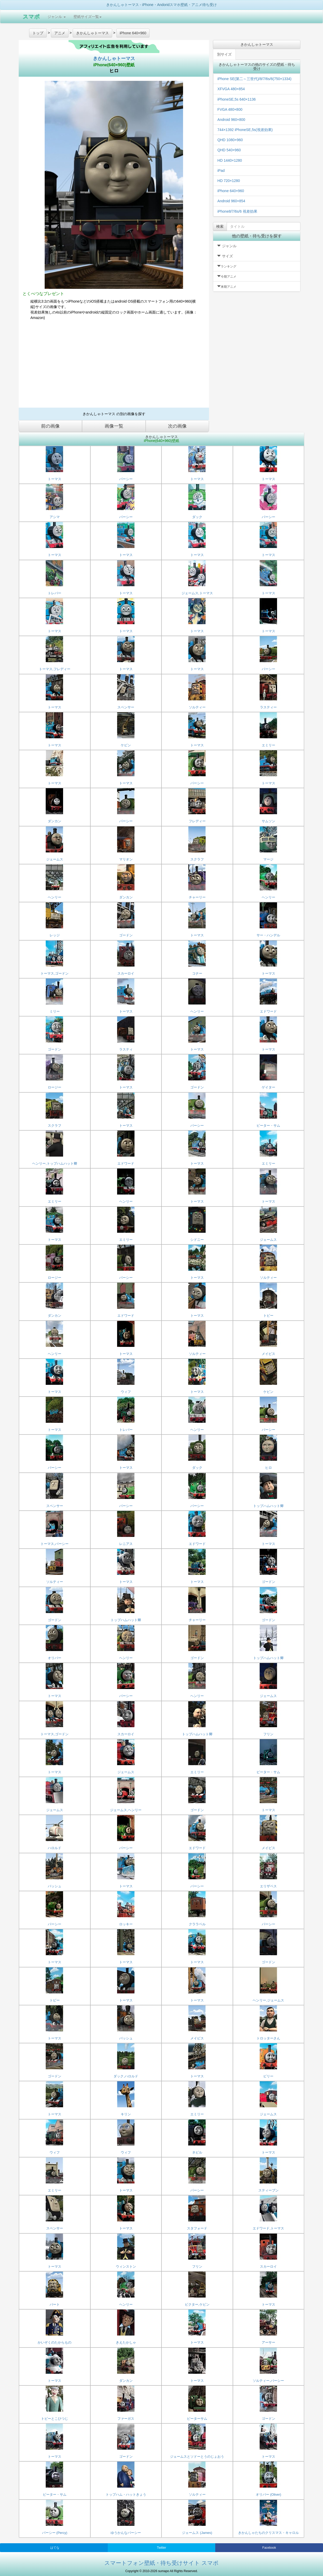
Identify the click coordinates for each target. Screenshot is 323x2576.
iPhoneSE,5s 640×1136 (236, 99)
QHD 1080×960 (230, 140)
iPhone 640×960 (230, 191)
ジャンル (57, 17)
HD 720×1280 (228, 181)
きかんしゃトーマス (114, 58)
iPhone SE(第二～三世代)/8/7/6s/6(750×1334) (254, 79)
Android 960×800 (231, 120)
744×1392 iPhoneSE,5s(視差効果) (245, 130)
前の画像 (50, 426)
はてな (54, 2547)
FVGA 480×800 (229, 109)
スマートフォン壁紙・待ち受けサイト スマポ (161, 2563)
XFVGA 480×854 (231, 89)
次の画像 (177, 426)
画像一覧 (114, 426)
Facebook (269, 2547)
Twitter (161, 2547)
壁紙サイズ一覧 (87, 17)
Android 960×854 (231, 201)
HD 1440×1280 (229, 160)
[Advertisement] (114, 366)
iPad (221, 170)
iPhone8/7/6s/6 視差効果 (237, 211)
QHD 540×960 (229, 150)
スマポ (31, 16)
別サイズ (224, 54)
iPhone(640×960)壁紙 (113, 65)
